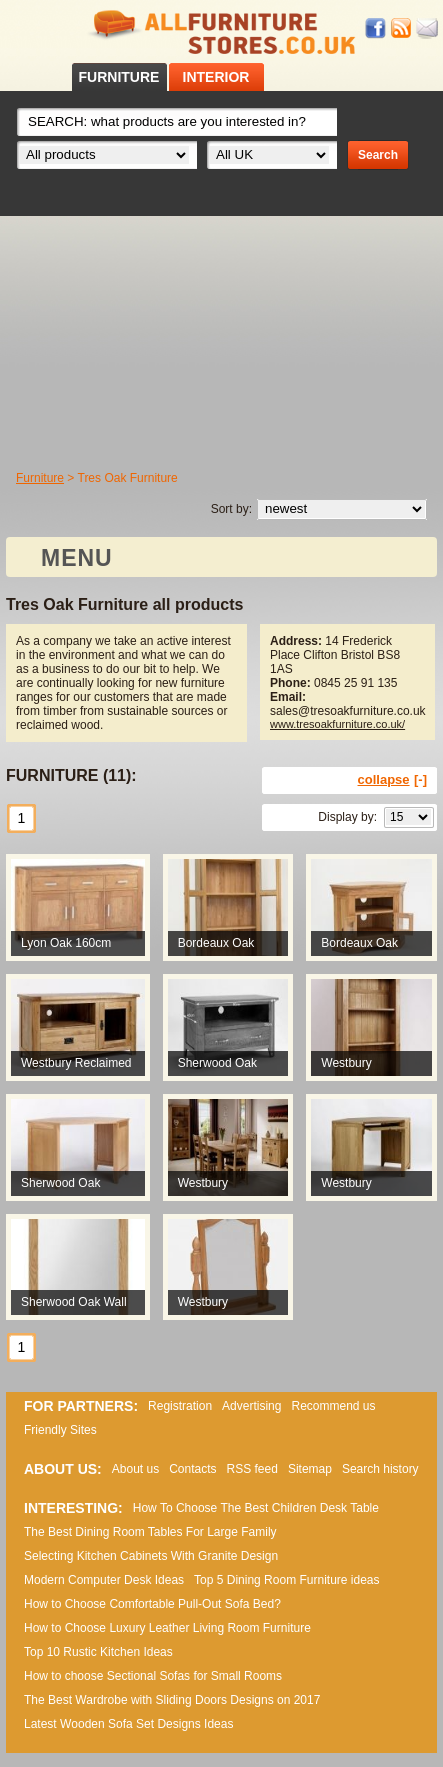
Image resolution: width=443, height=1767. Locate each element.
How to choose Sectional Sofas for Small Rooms (153, 1676)
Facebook (376, 28)
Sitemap (310, 1469)
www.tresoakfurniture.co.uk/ (337, 724)
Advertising (251, 1406)
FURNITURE (119, 77)
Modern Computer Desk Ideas (104, 1580)
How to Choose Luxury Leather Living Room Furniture (167, 1628)
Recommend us (333, 1406)
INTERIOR (216, 77)
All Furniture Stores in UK (222, 32)
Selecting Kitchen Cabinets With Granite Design (151, 1556)
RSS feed (402, 28)
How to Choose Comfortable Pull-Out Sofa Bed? (152, 1604)
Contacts (192, 1469)
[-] (420, 779)
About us (135, 1469)
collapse (384, 779)
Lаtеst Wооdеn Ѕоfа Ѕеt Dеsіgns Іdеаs (128, 1724)
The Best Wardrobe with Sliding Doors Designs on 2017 (172, 1700)
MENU (77, 558)
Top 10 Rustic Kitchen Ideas (98, 1652)
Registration (180, 1406)
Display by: (347, 817)
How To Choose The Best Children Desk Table (256, 1508)
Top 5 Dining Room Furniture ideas (286, 1580)
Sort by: (231, 509)
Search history (380, 1469)
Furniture (40, 478)
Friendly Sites (60, 1430)
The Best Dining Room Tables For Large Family (150, 1532)
